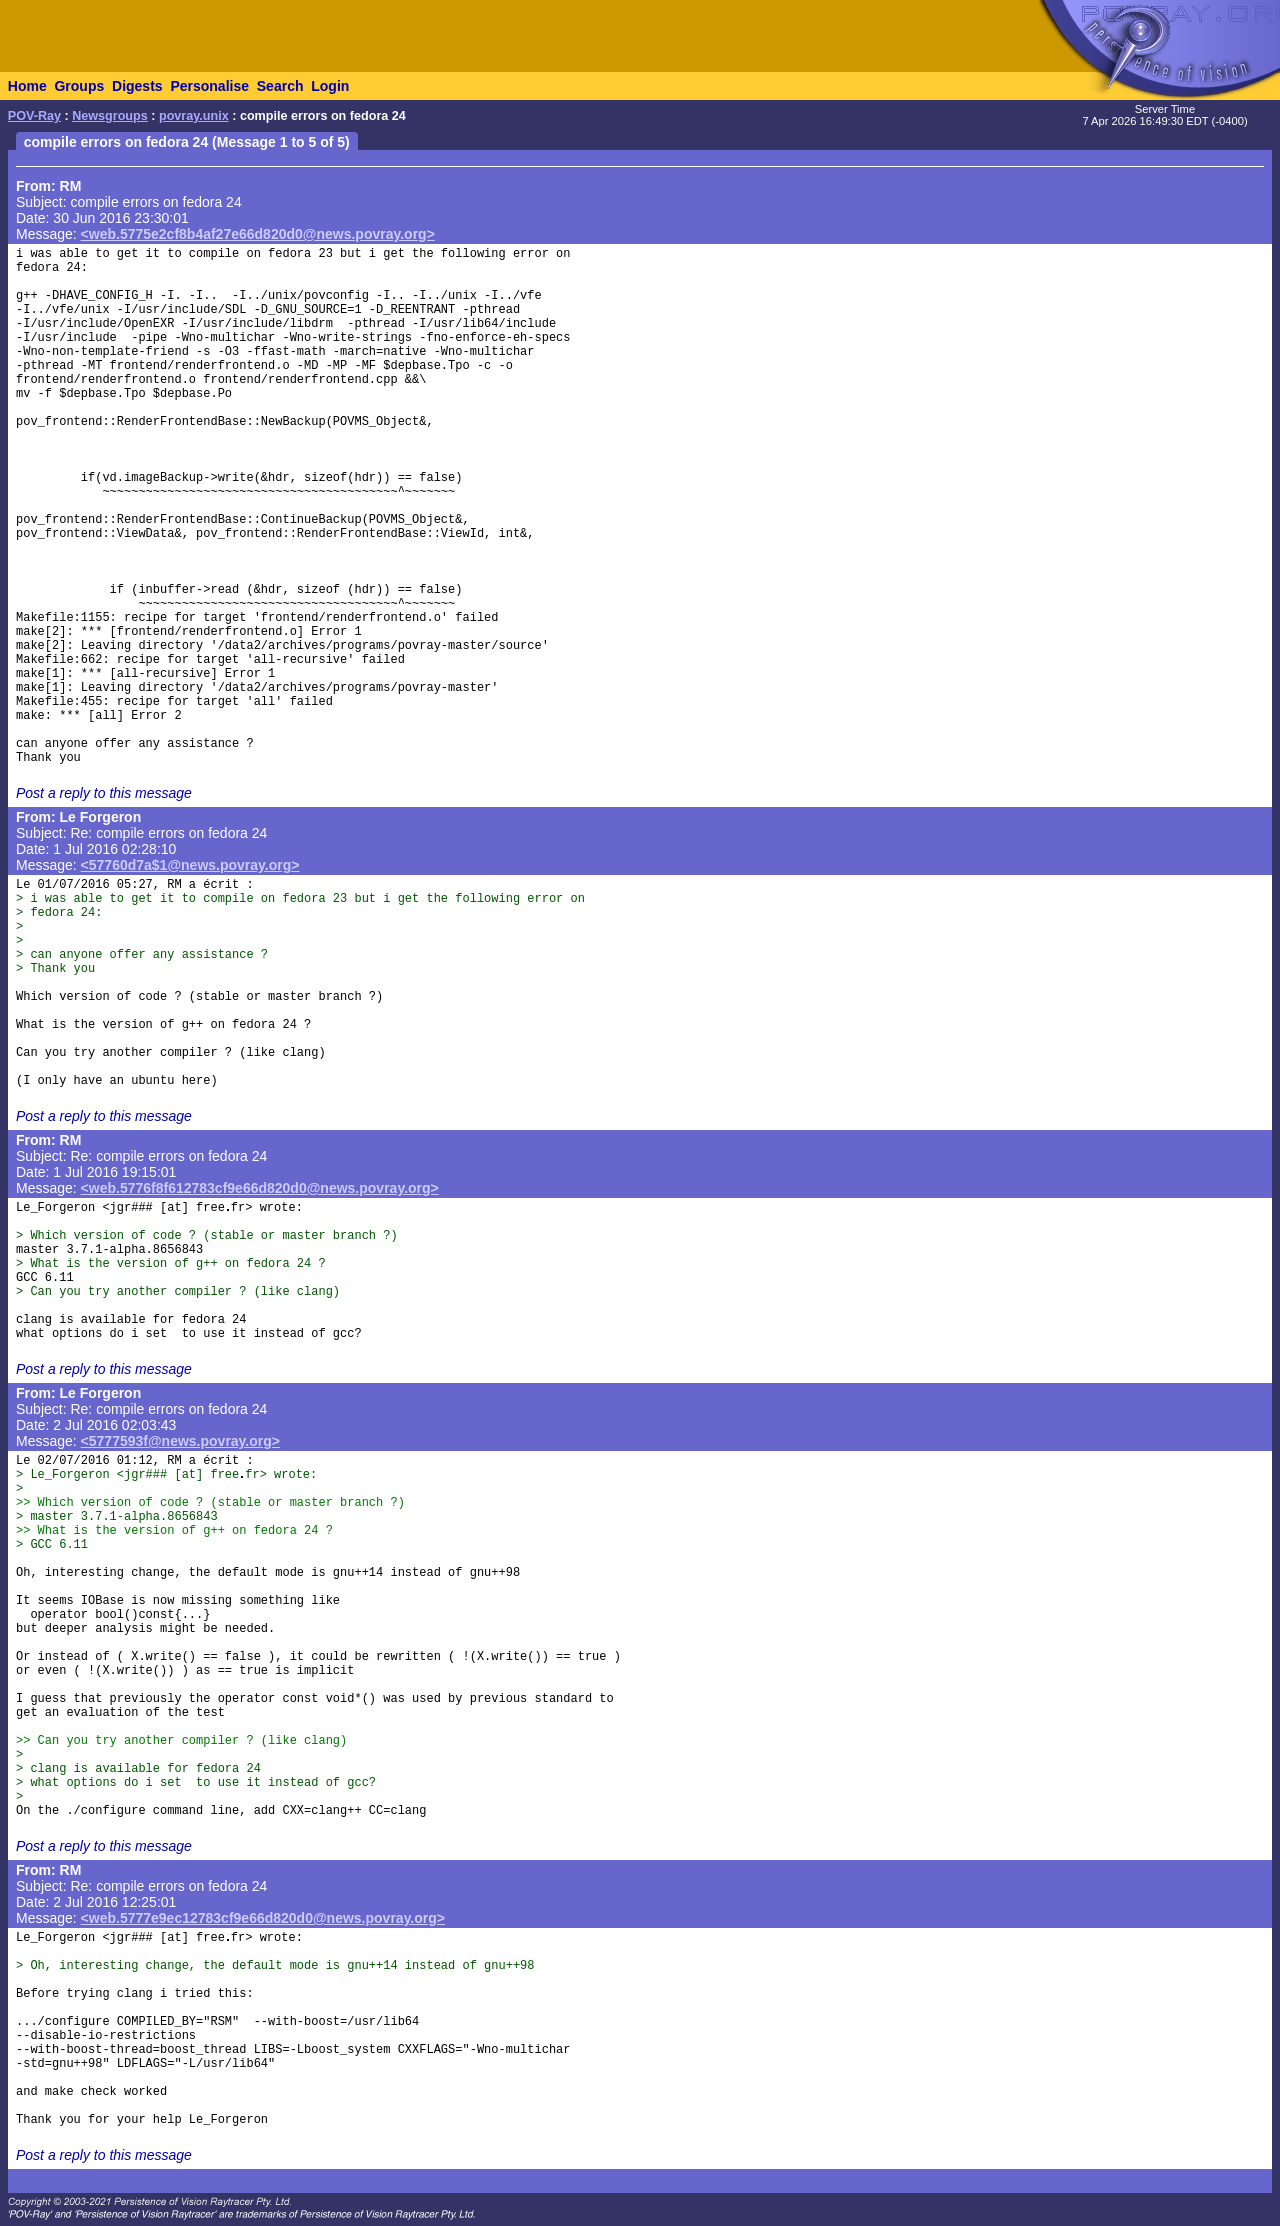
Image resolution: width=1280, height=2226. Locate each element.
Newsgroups (110, 116)
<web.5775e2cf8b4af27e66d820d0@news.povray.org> (258, 234)
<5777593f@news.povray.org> (180, 1441)
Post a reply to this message (104, 793)
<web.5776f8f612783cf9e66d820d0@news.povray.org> (260, 1188)
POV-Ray (34, 116)
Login (330, 86)
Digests (137, 86)
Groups (79, 86)
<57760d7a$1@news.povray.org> (190, 865)
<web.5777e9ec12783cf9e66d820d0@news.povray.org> (263, 1918)
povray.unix (194, 116)
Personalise (209, 86)
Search (280, 86)
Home (27, 86)
